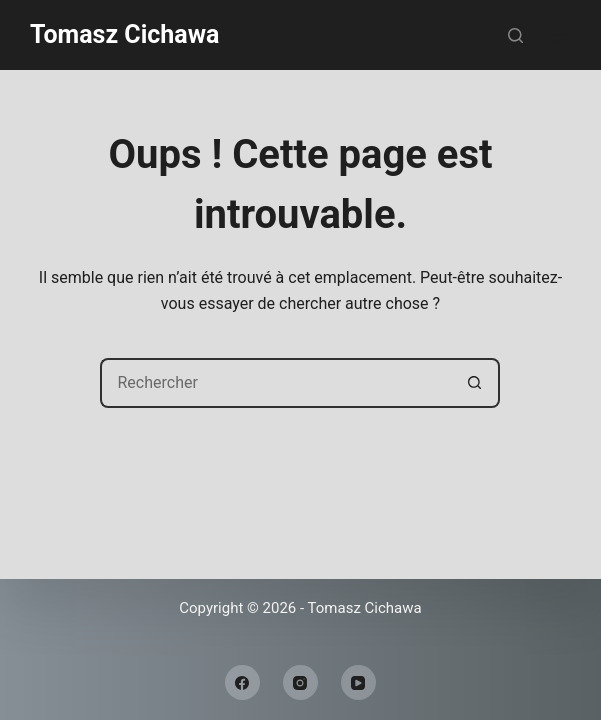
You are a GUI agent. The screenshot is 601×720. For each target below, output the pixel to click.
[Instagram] (300, 682)
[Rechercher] (515, 35)
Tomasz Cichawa (124, 34)
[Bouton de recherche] (475, 383)
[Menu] (562, 35)
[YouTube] (358, 682)
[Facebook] (242, 682)
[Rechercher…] (275, 383)
